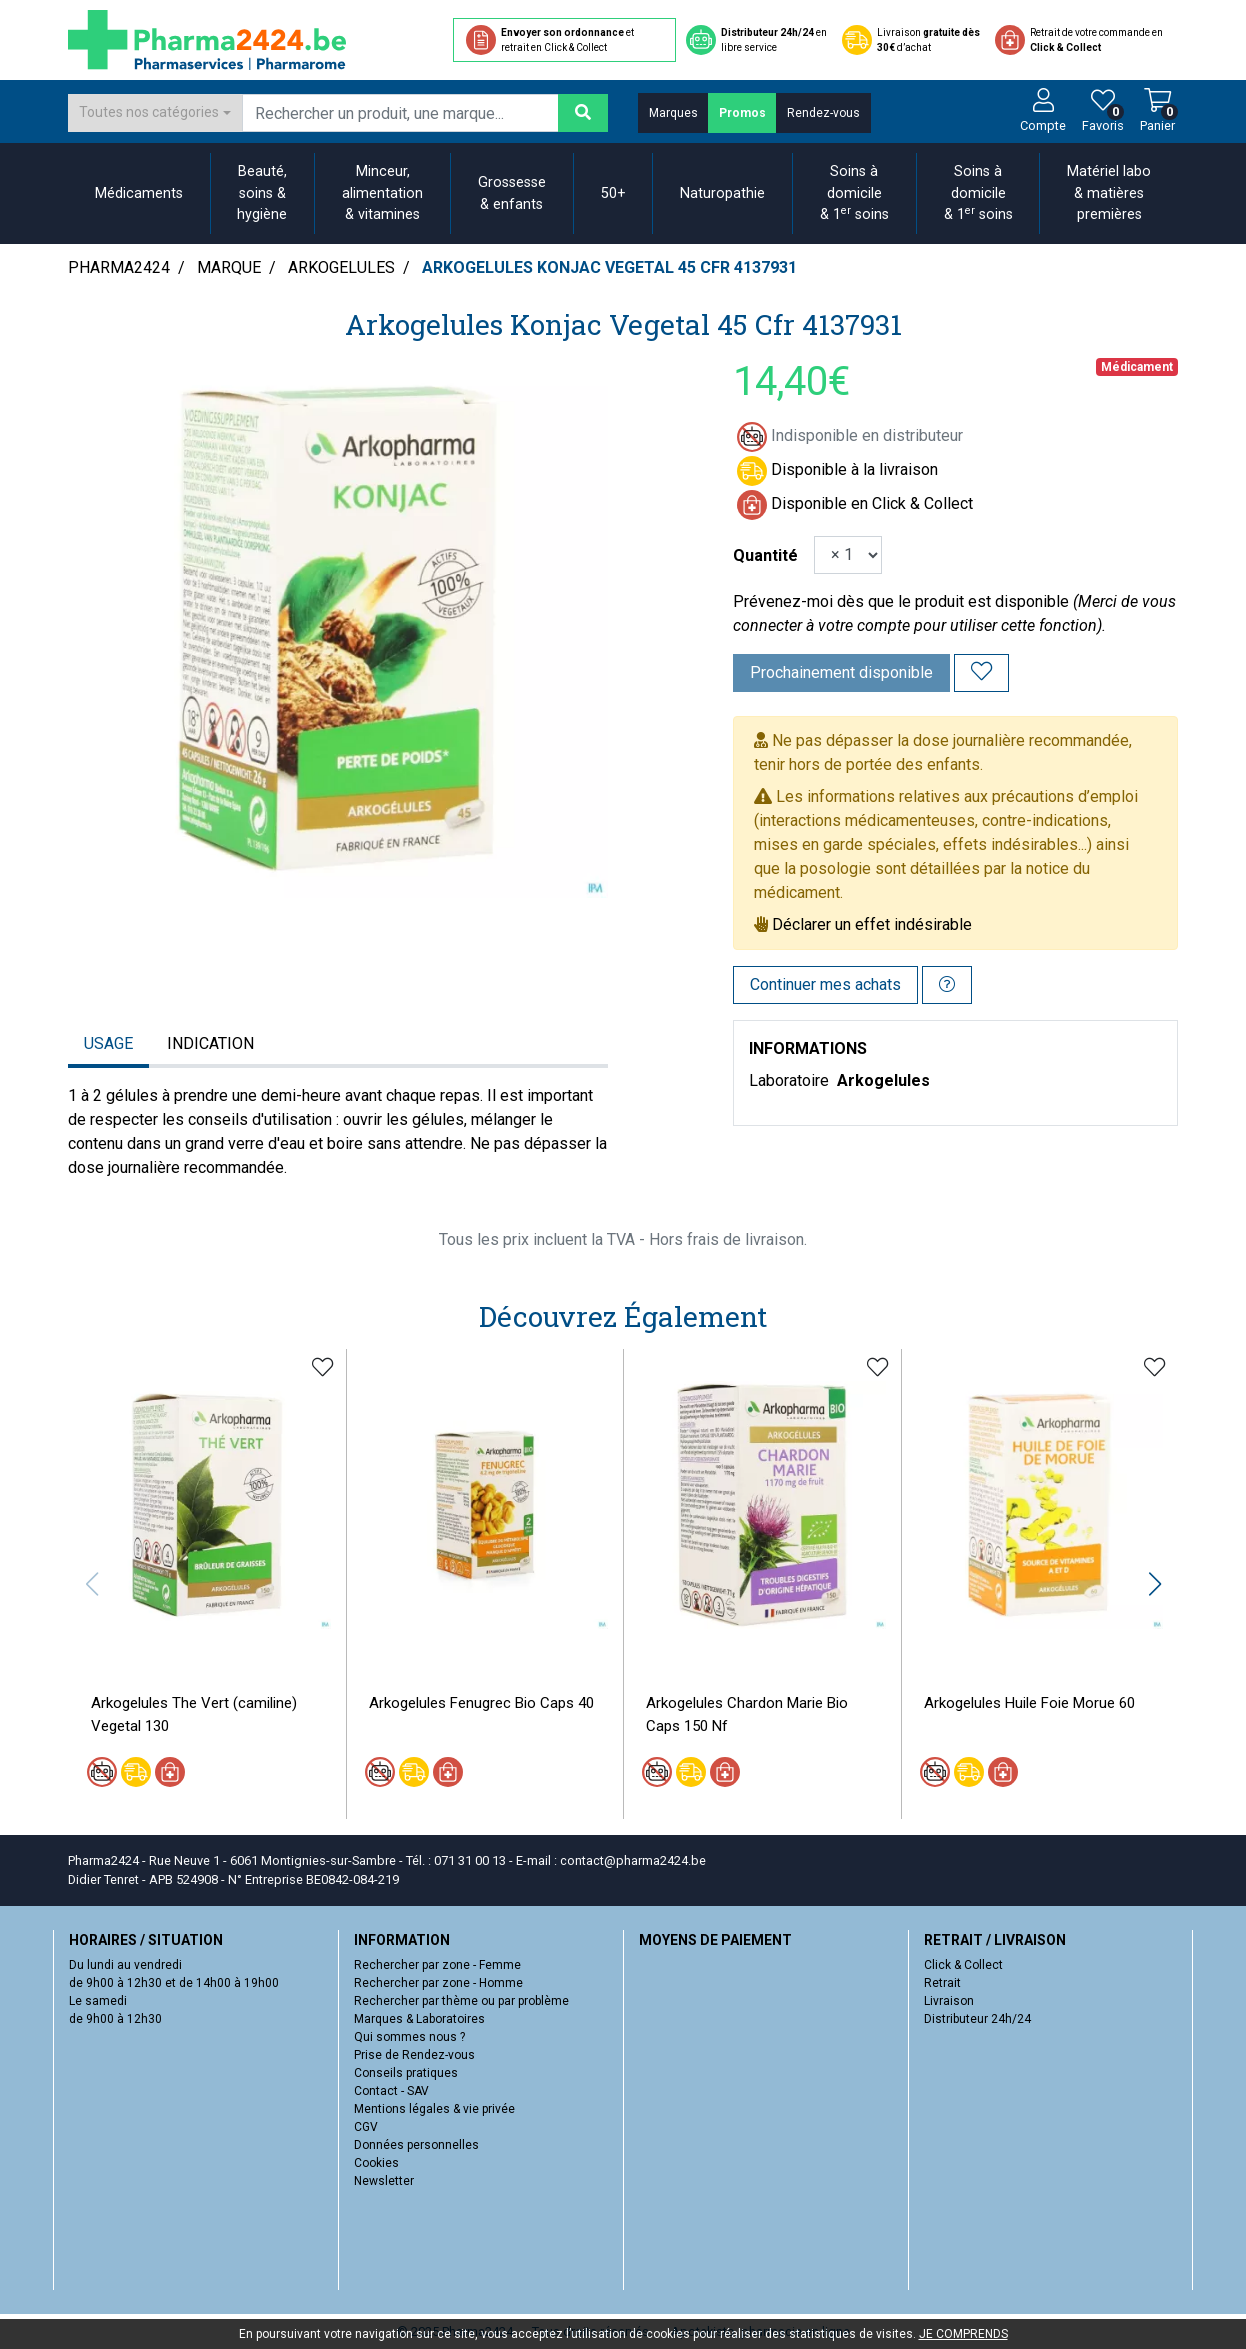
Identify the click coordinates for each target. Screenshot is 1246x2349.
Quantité (765, 555)
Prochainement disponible (841, 672)
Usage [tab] (108, 1043)
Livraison (949, 2001)
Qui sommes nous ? (409, 2037)
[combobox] (155, 113)
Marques (673, 113)
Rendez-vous (823, 113)
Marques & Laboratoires (419, 2019)
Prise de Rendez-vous (414, 2055)
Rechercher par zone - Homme (438, 1983)
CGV (366, 2127)
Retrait (942, 1983)
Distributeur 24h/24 (977, 2019)
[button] (1154, 1584)
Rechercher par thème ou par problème (461, 2001)
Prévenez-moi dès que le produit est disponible (901, 601)
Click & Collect (963, 1965)
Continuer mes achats (825, 984)
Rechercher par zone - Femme (437, 1965)
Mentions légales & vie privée (434, 2109)
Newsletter (384, 2181)
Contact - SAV (391, 2091)
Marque (229, 267)
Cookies (376, 2163)
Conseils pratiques (406, 2073)
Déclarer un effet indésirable (872, 924)
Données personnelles (416, 2145)
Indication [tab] (210, 1043)
